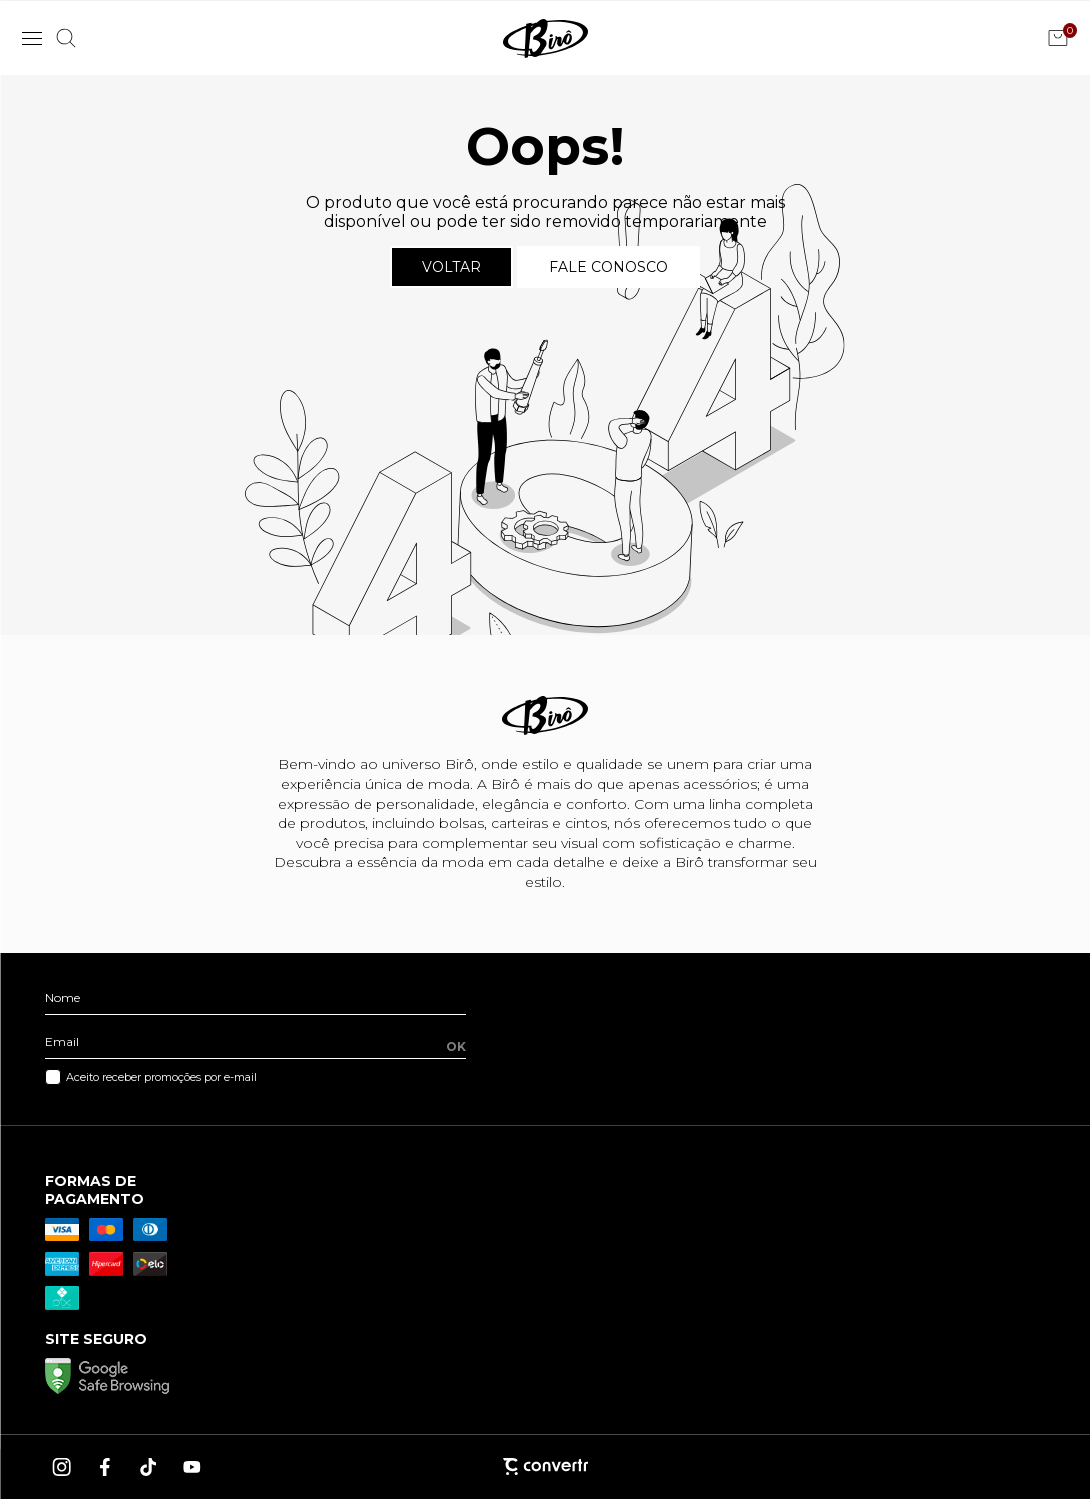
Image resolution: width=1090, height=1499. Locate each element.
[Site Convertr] (545, 1466)
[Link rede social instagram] (63, 1467)
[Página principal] (545, 38)
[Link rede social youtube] (192, 1467)
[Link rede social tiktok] (149, 1467)
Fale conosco (608, 267)
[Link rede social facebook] (106, 1467)
